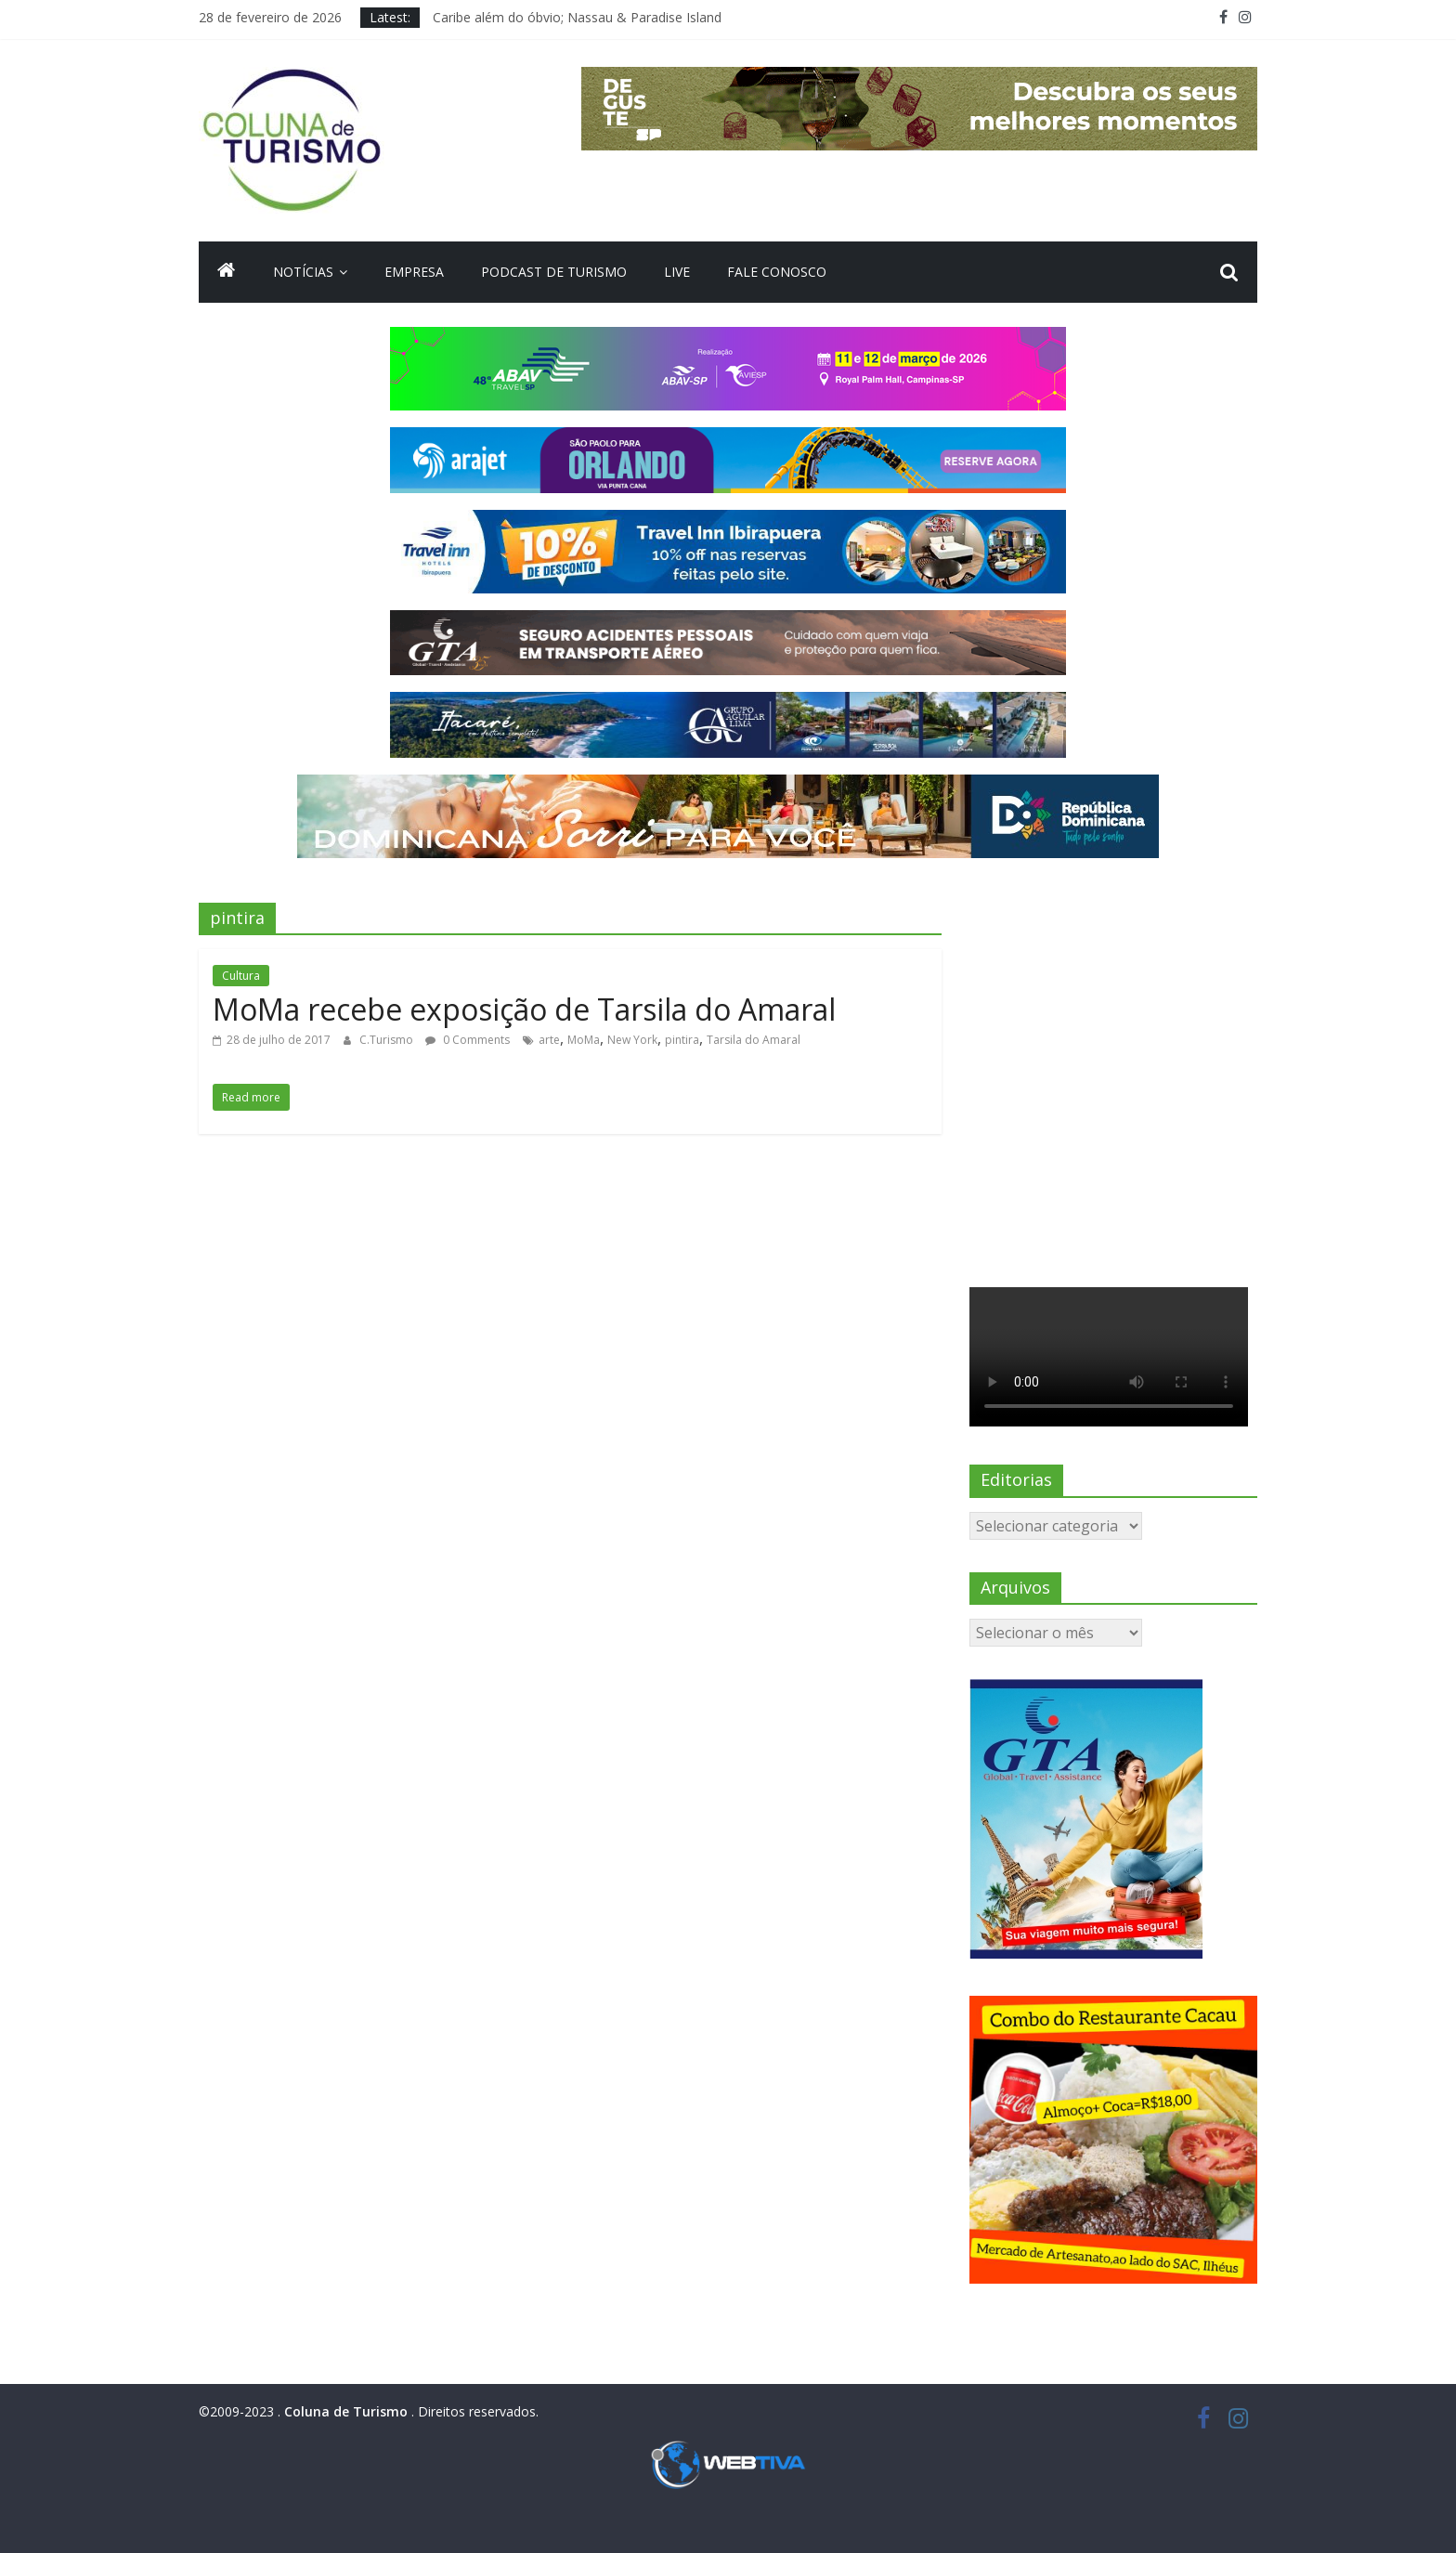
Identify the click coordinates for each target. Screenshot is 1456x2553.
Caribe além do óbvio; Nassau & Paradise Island (577, 17)
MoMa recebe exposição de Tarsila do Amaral (524, 1009)
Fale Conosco (776, 271)
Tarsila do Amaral (753, 1040)
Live (677, 271)
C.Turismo (387, 1040)
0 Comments (467, 1040)
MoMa (583, 1040)
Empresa (414, 271)
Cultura (241, 975)
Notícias (303, 271)
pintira (682, 1040)
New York (632, 1040)
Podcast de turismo (554, 271)
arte (549, 1040)
